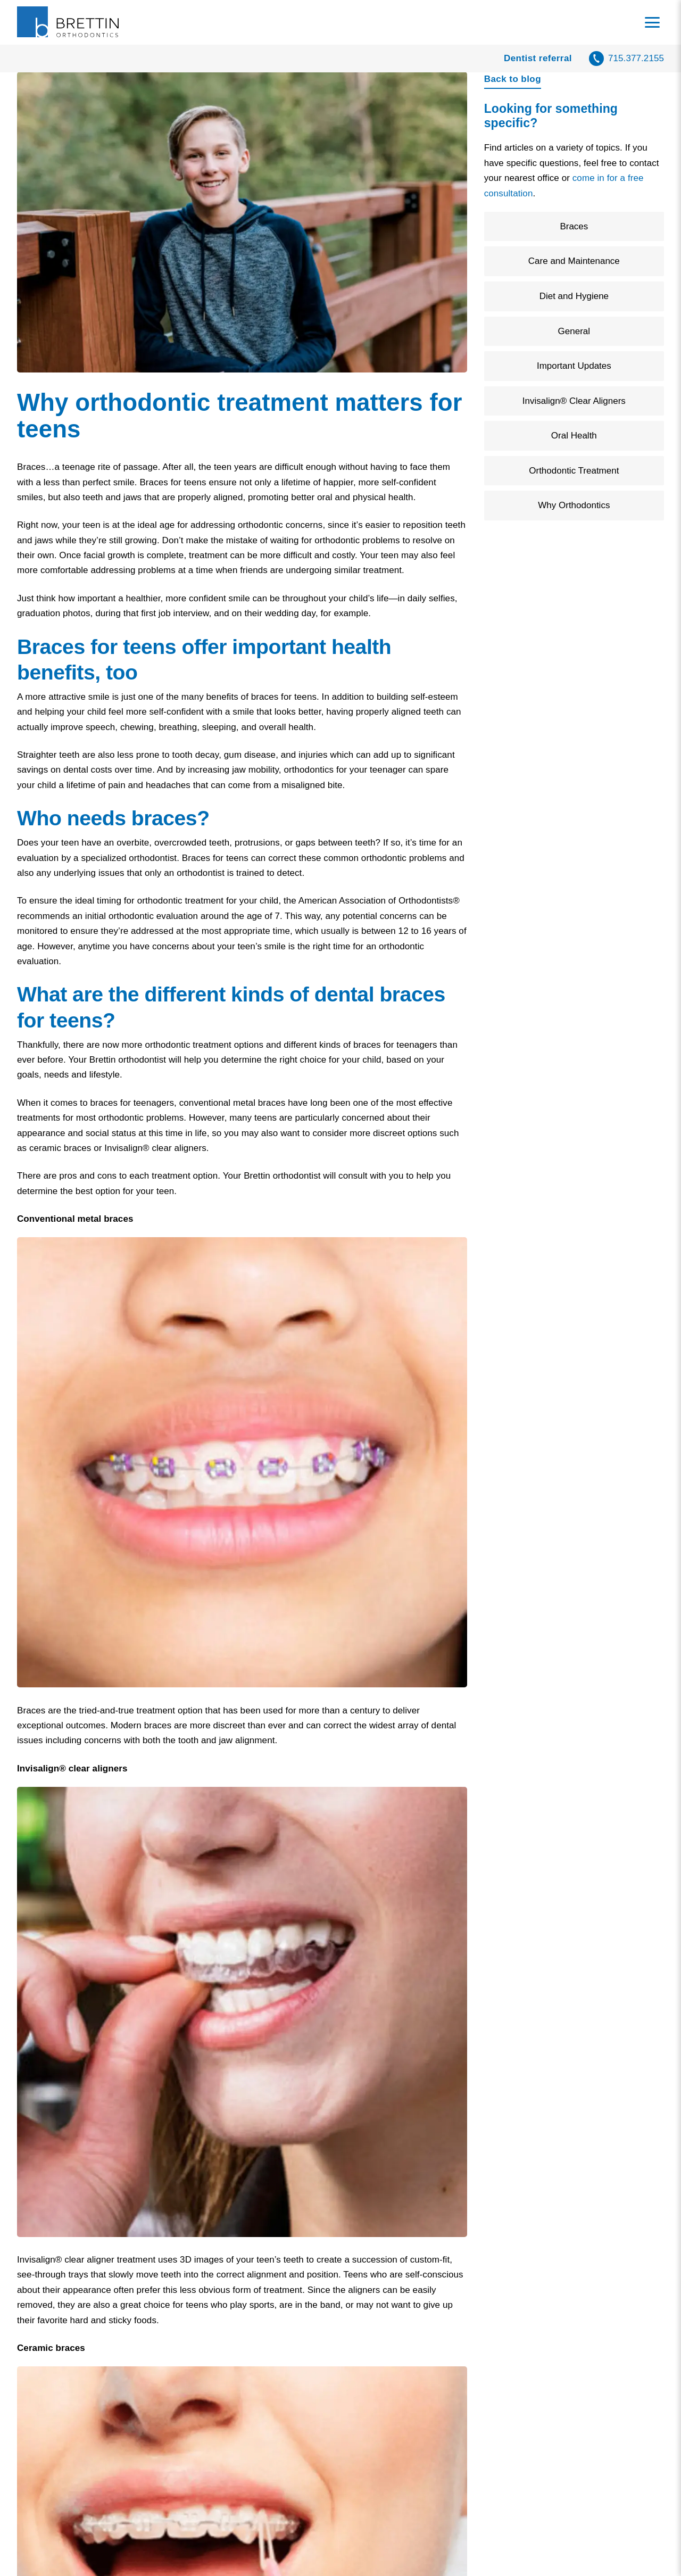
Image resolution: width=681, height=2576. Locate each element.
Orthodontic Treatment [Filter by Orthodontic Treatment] (574, 471)
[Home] (68, 22)
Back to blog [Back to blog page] (512, 79)
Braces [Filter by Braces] (574, 226)
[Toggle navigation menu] (652, 22)
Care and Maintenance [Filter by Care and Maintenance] (574, 261)
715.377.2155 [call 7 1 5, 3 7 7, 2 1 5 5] (636, 58)
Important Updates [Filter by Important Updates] (574, 366)
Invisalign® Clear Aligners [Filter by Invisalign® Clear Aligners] (574, 401)
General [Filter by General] (574, 331)
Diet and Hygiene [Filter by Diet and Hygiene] (574, 296)
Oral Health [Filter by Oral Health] (574, 435)
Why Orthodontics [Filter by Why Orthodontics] (574, 505)
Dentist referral (538, 58)
